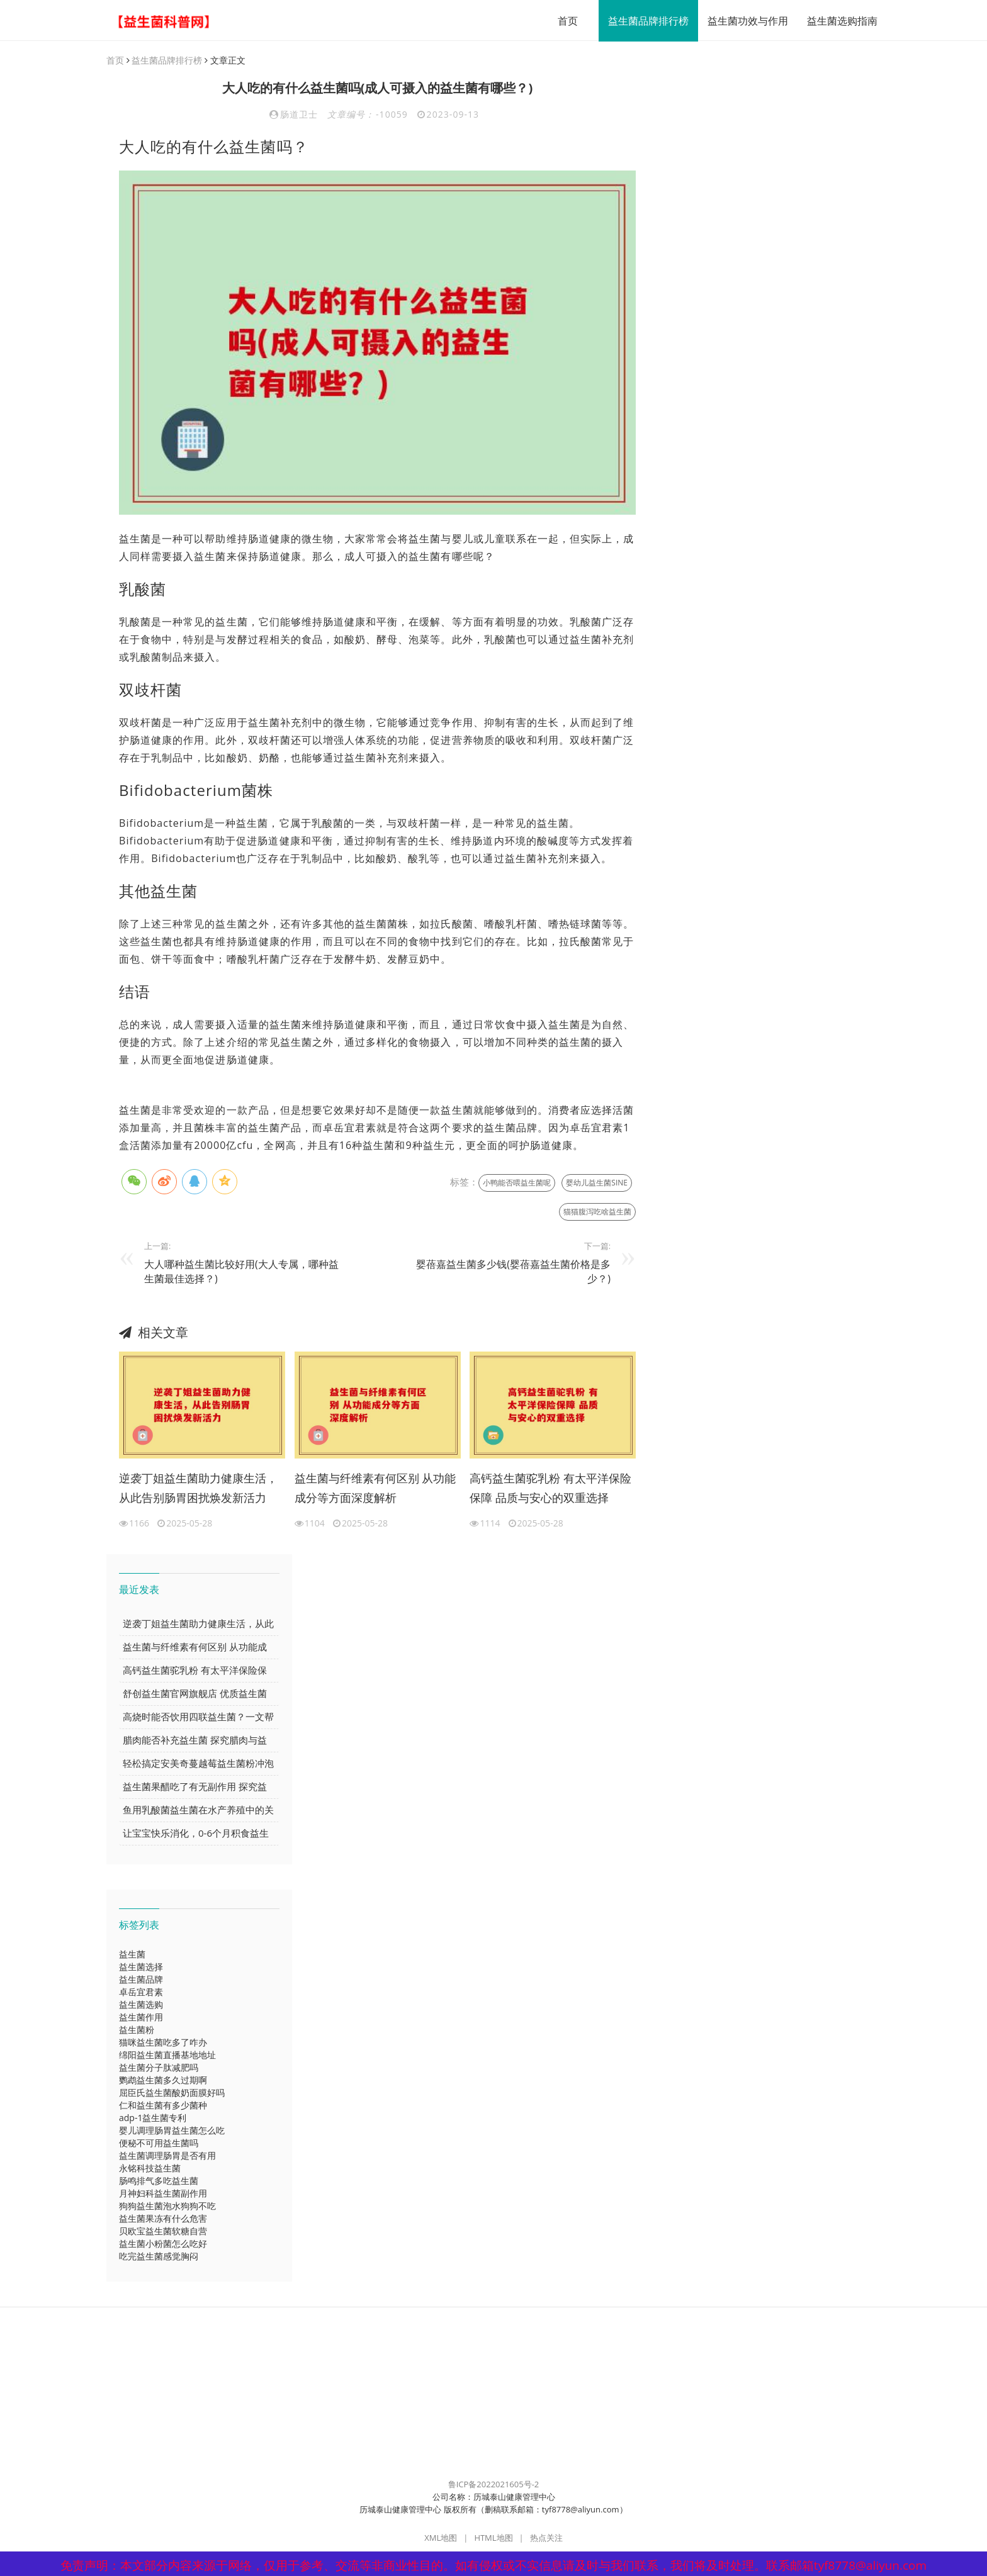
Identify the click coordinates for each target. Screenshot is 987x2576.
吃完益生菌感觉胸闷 (158, 2257)
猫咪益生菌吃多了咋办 (163, 2043)
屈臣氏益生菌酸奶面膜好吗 (172, 2093)
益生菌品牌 (141, 1980)
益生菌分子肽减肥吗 (158, 2068)
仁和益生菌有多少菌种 (163, 2106)
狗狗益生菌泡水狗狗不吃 (167, 2206)
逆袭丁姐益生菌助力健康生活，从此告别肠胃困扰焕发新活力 (198, 1488)
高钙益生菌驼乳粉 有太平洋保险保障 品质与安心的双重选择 (550, 1488)
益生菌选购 (141, 2005)
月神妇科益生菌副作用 (163, 2194)
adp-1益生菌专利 (152, 2118)
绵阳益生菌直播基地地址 (167, 2055)
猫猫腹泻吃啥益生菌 (597, 1212)
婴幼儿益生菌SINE (597, 1183)
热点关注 (546, 2538)
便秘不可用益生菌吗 (158, 2143)
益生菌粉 (136, 2030)
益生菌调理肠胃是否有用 (167, 2156)
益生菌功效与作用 (741, 21)
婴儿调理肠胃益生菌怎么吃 (172, 2131)
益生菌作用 (141, 2018)
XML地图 (440, 2538)
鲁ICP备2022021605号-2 (493, 2484)
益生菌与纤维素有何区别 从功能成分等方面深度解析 (375, 1488)
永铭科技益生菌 (150, 2169)
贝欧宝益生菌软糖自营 (163, 2231)
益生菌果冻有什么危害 (163, 2219)
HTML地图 (493, 2538)
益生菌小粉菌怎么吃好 (163, 2244)
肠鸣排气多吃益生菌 (158, 2181)
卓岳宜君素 (141, 1992)
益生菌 (132, 1955)
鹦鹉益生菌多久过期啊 (163, 2080)
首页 (561, 21)
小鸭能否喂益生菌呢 (517, 1183)
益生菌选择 (141, 1967)
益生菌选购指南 (836, 21)
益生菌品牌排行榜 (642, 21)
